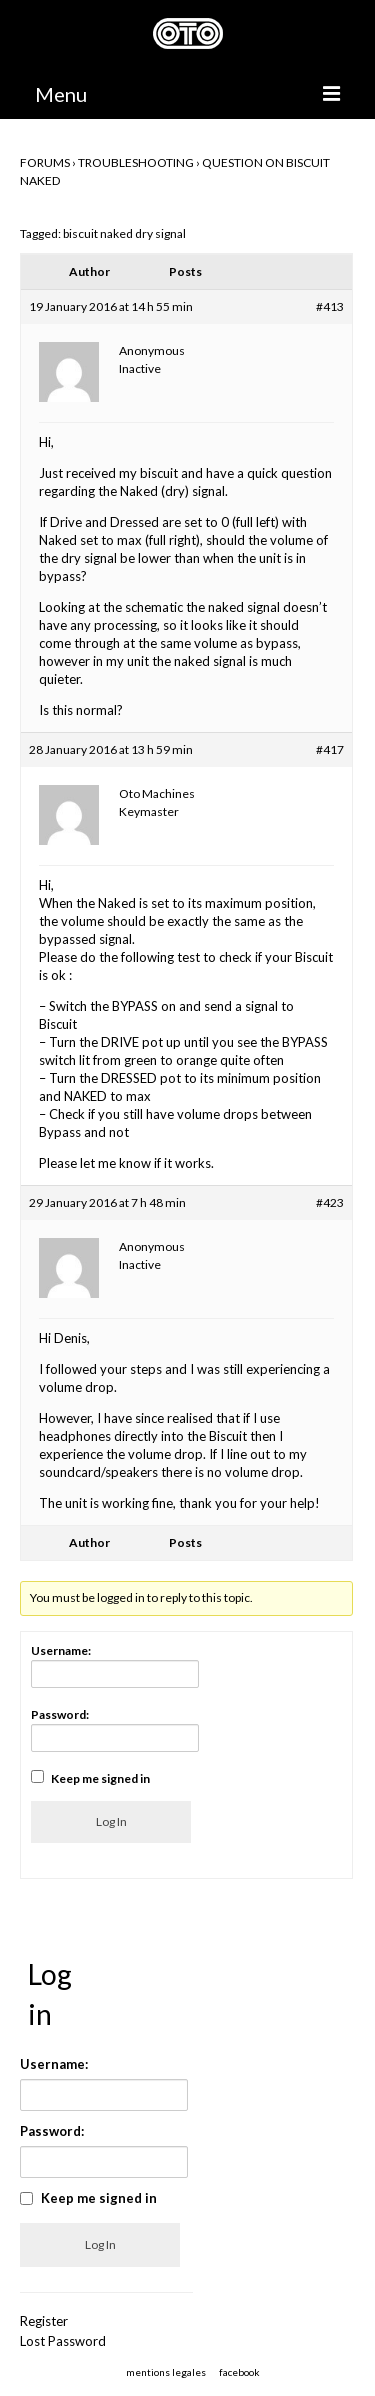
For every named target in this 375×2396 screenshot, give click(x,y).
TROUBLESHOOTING (136, 162)
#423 (330, 1202)
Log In (111, 1821)
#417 (330, 749)
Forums (45, 162)
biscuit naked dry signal (124, 233)
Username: (61, 1650)
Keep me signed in (100, 1778)
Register (44, 2321)
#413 (330, 306)
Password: (60, 1714)
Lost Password (63, 2341)
